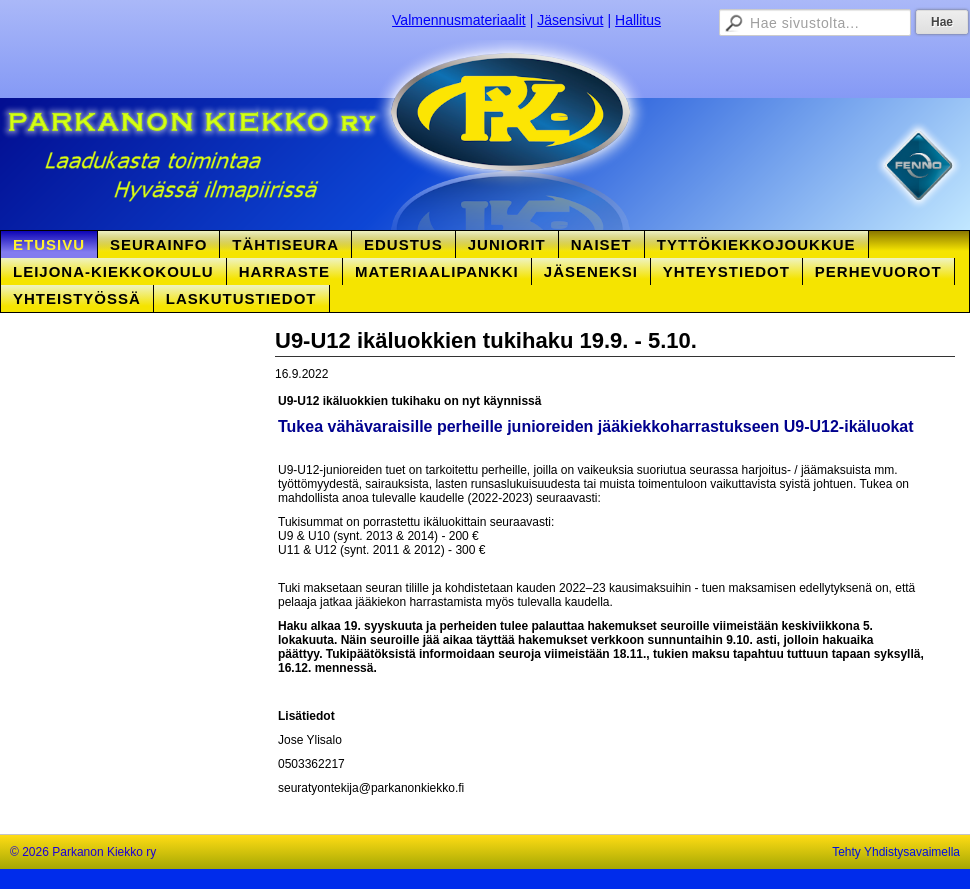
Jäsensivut (570, 20)
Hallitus (638, 20)
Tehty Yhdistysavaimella (896, 852)
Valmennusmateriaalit (459, 20)
